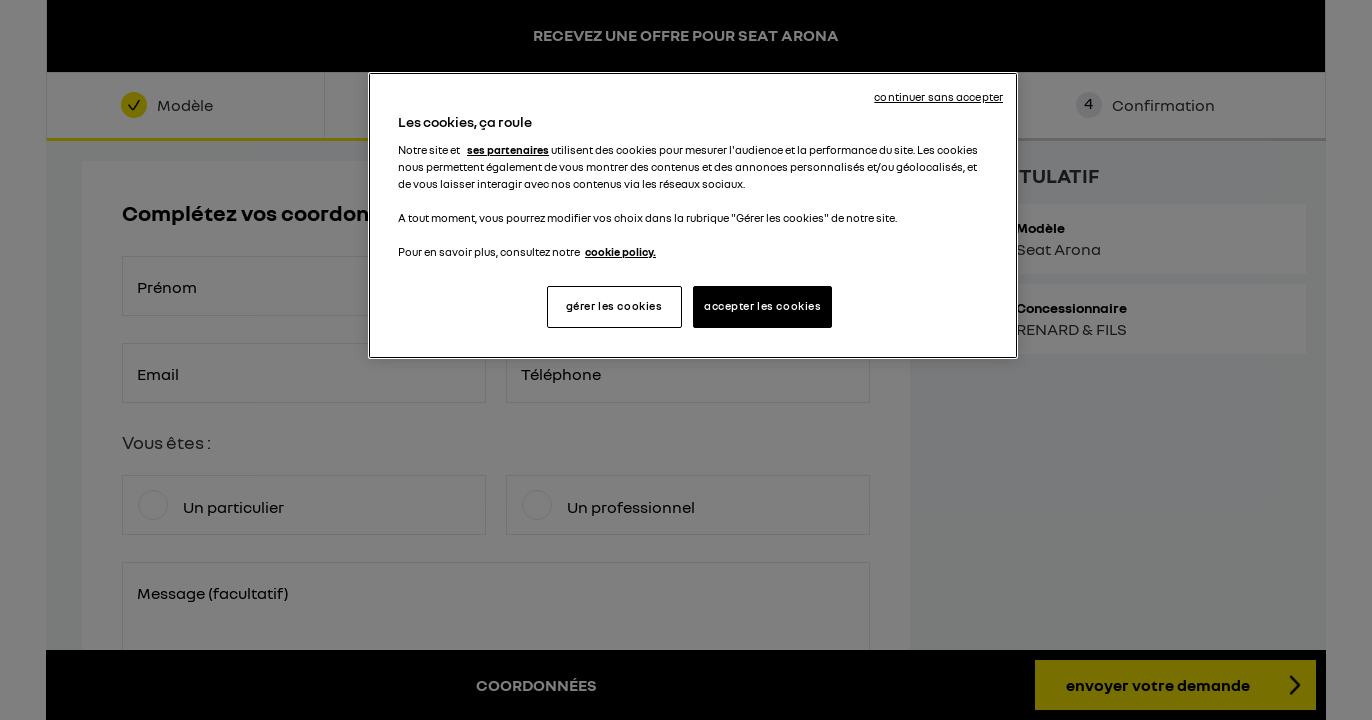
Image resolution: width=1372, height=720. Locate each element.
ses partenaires (508, 150)
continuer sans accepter (938, 97)
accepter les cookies (762, 306)
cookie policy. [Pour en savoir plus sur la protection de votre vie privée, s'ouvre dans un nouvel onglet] (620, 252)
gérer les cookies (614, 306)
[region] (693, 215)
